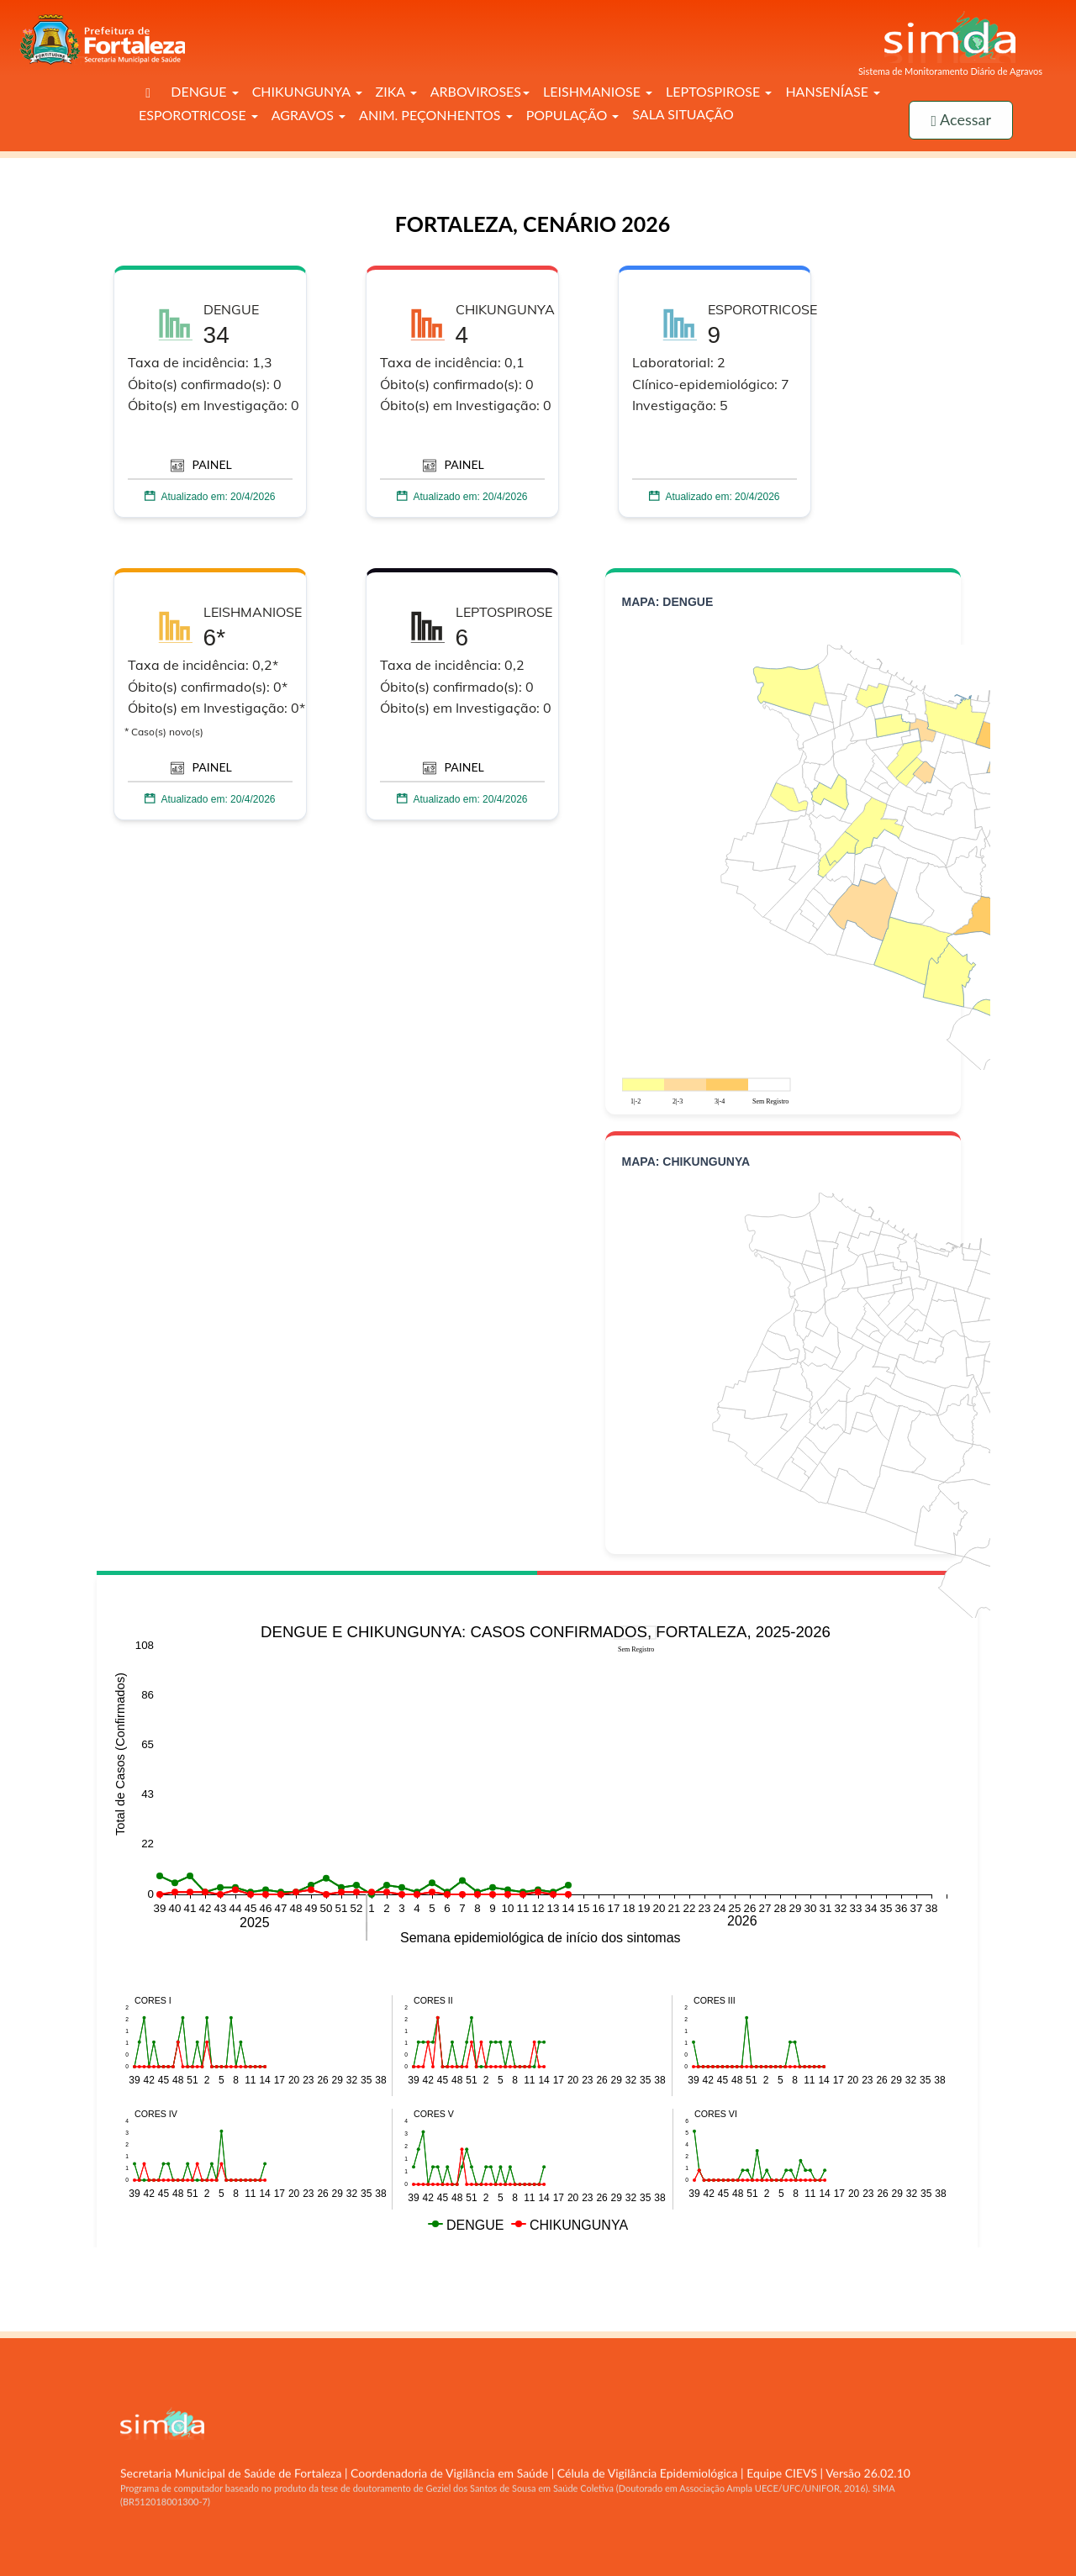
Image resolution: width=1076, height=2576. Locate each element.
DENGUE (204, 91)
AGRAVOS (308, 115)
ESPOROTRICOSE (198, 115)
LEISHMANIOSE (597, 91)
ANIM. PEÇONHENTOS (436, 115)
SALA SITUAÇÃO (683, 114)
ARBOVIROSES (480, 91)
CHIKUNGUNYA (307, 91)
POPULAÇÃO (573, 115)
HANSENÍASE (832, 91)
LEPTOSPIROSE (719, 91)
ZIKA (396, 91)
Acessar (961, 119)
